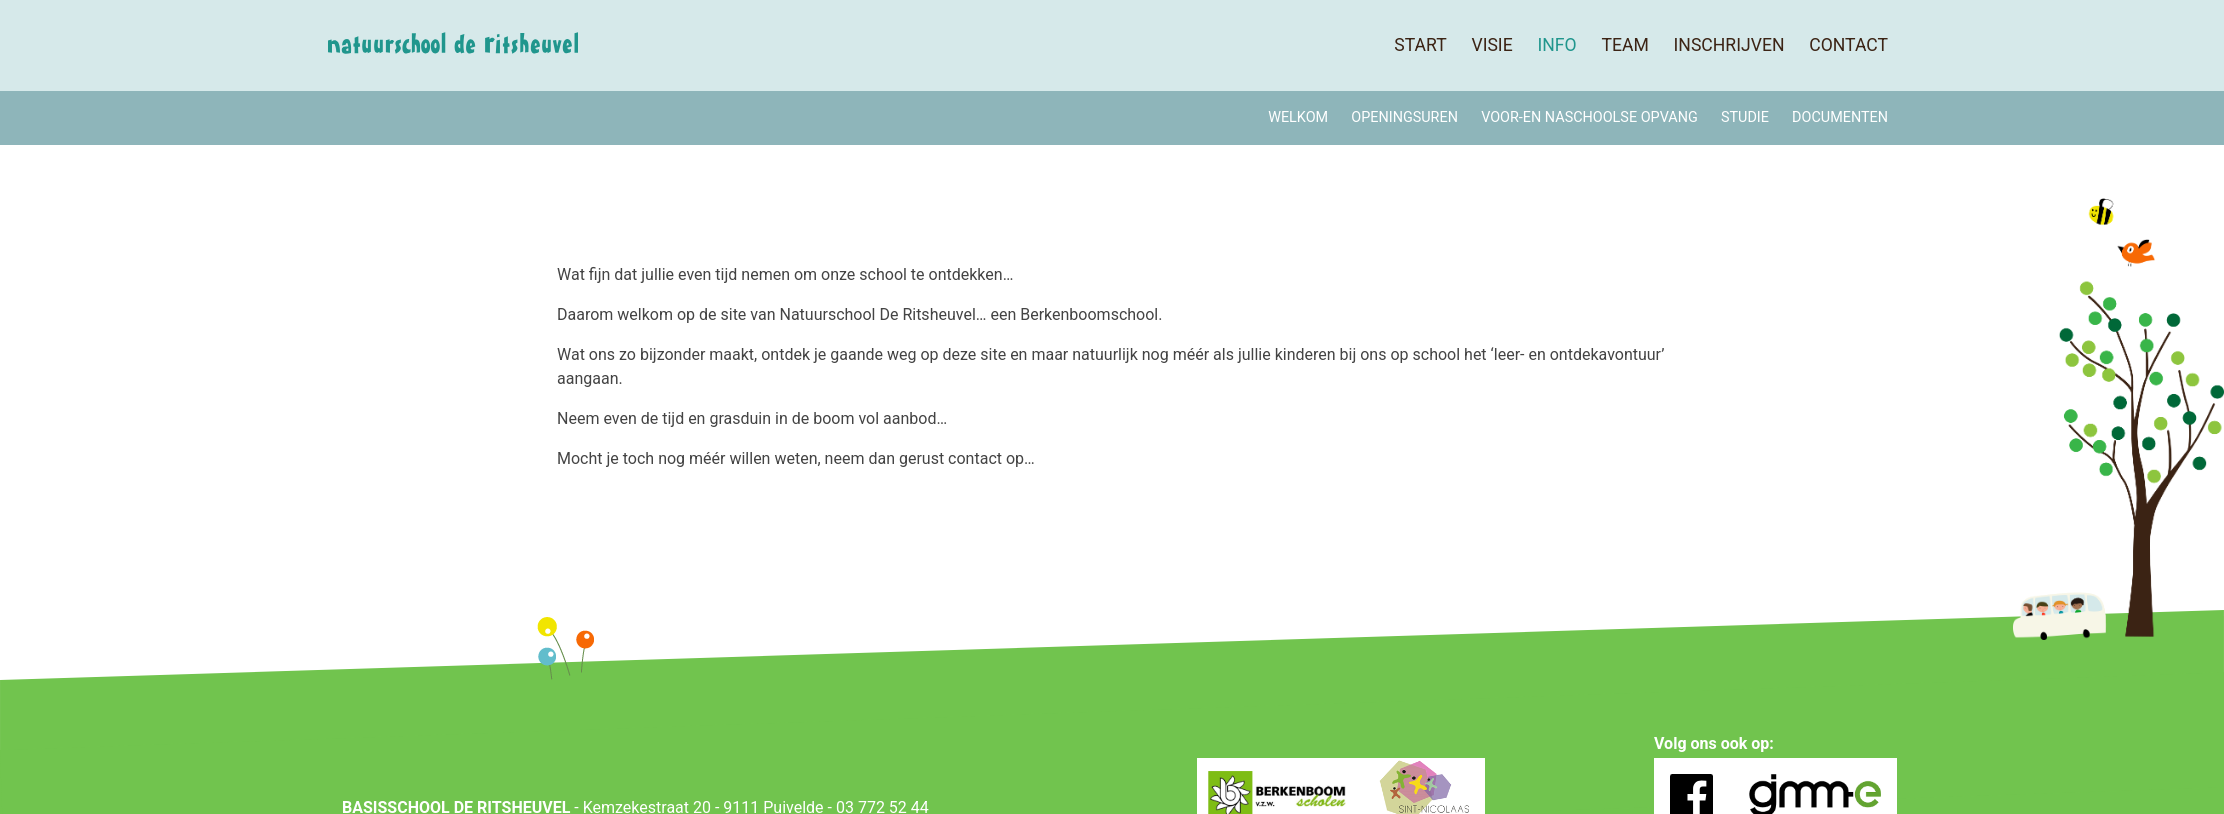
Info (1556, 45)
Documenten (1840, 117)
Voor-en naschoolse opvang (1589, 117)
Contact (1848, 45)
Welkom (1298, 117)
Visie (1491, 45)
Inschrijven (1729, 45)
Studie (1745, 117)
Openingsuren (1404, 117)
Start (1420, 45)
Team (1624, 45)
